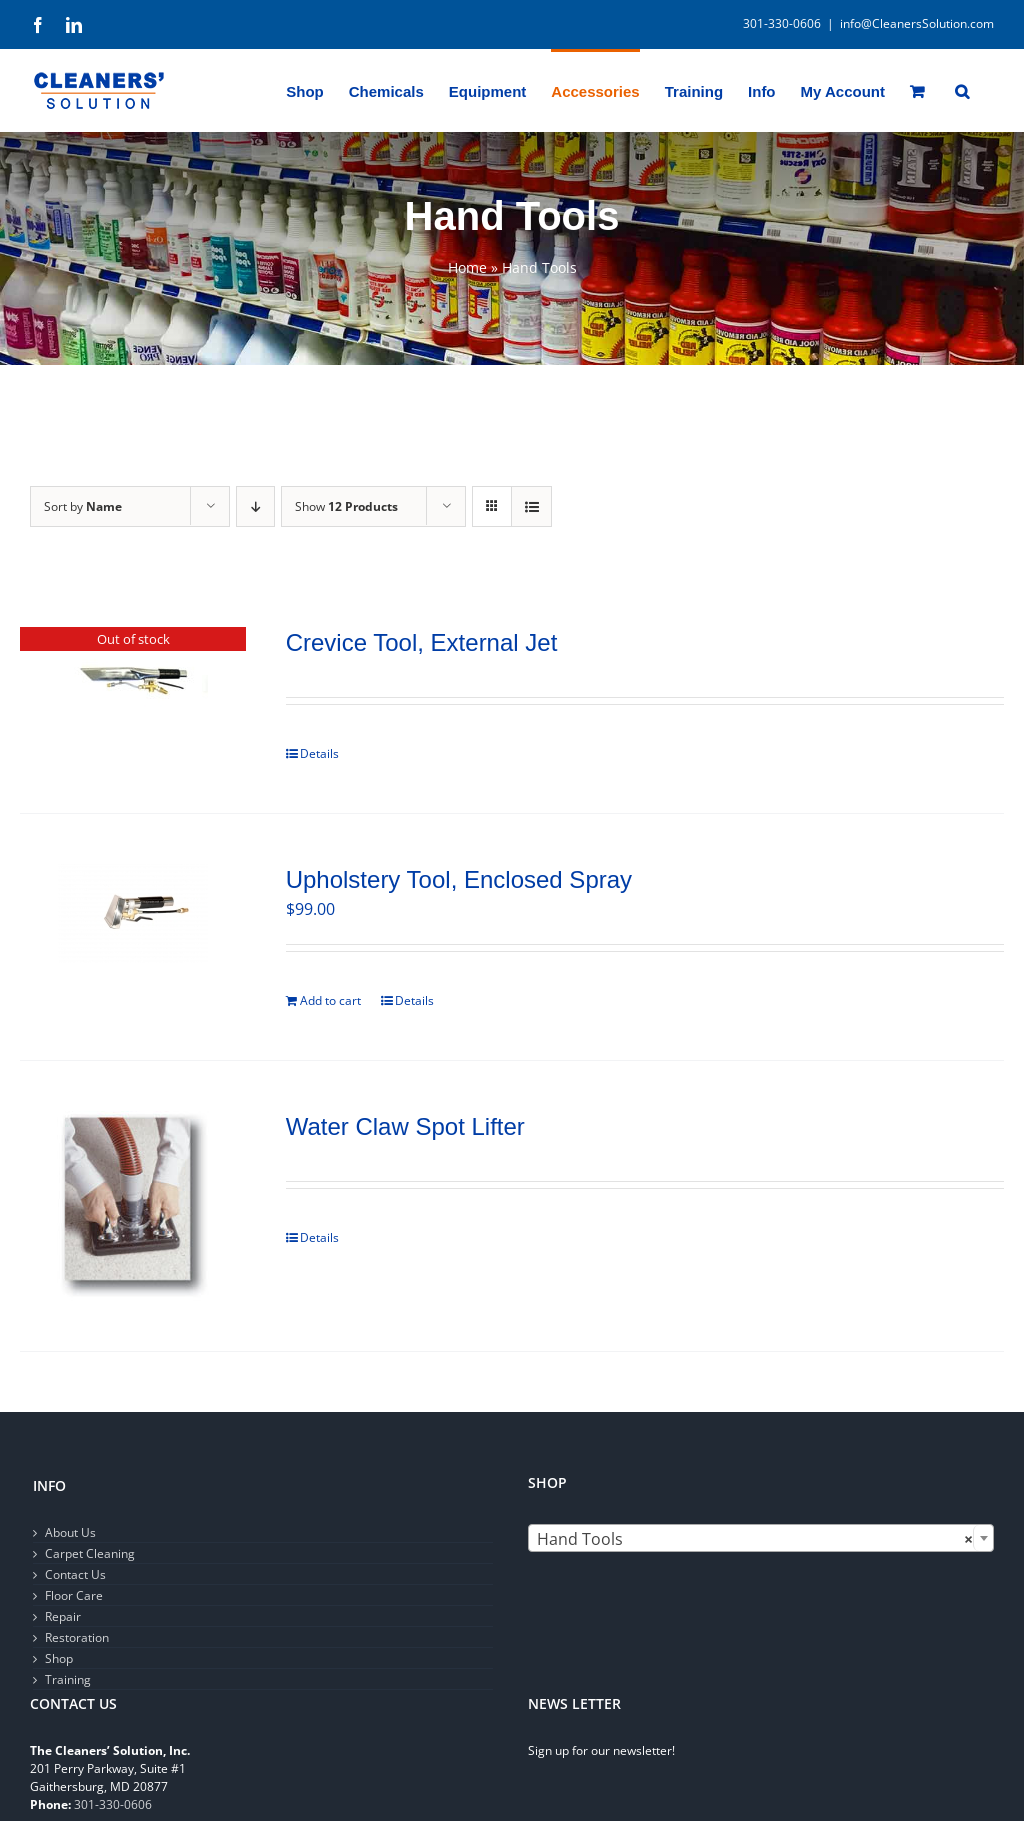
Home (467, 267)
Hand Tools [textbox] (755, 1539)
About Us (70, 1532)
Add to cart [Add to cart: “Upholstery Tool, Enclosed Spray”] (330, 1000)
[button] (962, 90)
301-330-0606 (113, 1804)
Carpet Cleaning (90, 1553)
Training (68, 1679)
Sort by (83, 506)
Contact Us (75, 1574)
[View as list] (531, 506)
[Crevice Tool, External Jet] (133, 683)
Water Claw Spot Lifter (405, 1126)
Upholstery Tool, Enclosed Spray (459, 879)
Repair (63, 1616)
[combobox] (761, 1538)
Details (319, 753)
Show (346, 506)
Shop (59, 1658)
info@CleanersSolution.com (917, 23)
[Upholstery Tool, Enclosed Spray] (133, 913)
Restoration (77, 1637)
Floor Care (74, 1595)
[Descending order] (255, 506)
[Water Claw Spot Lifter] (133, 1206)
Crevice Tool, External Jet (422, 642)
